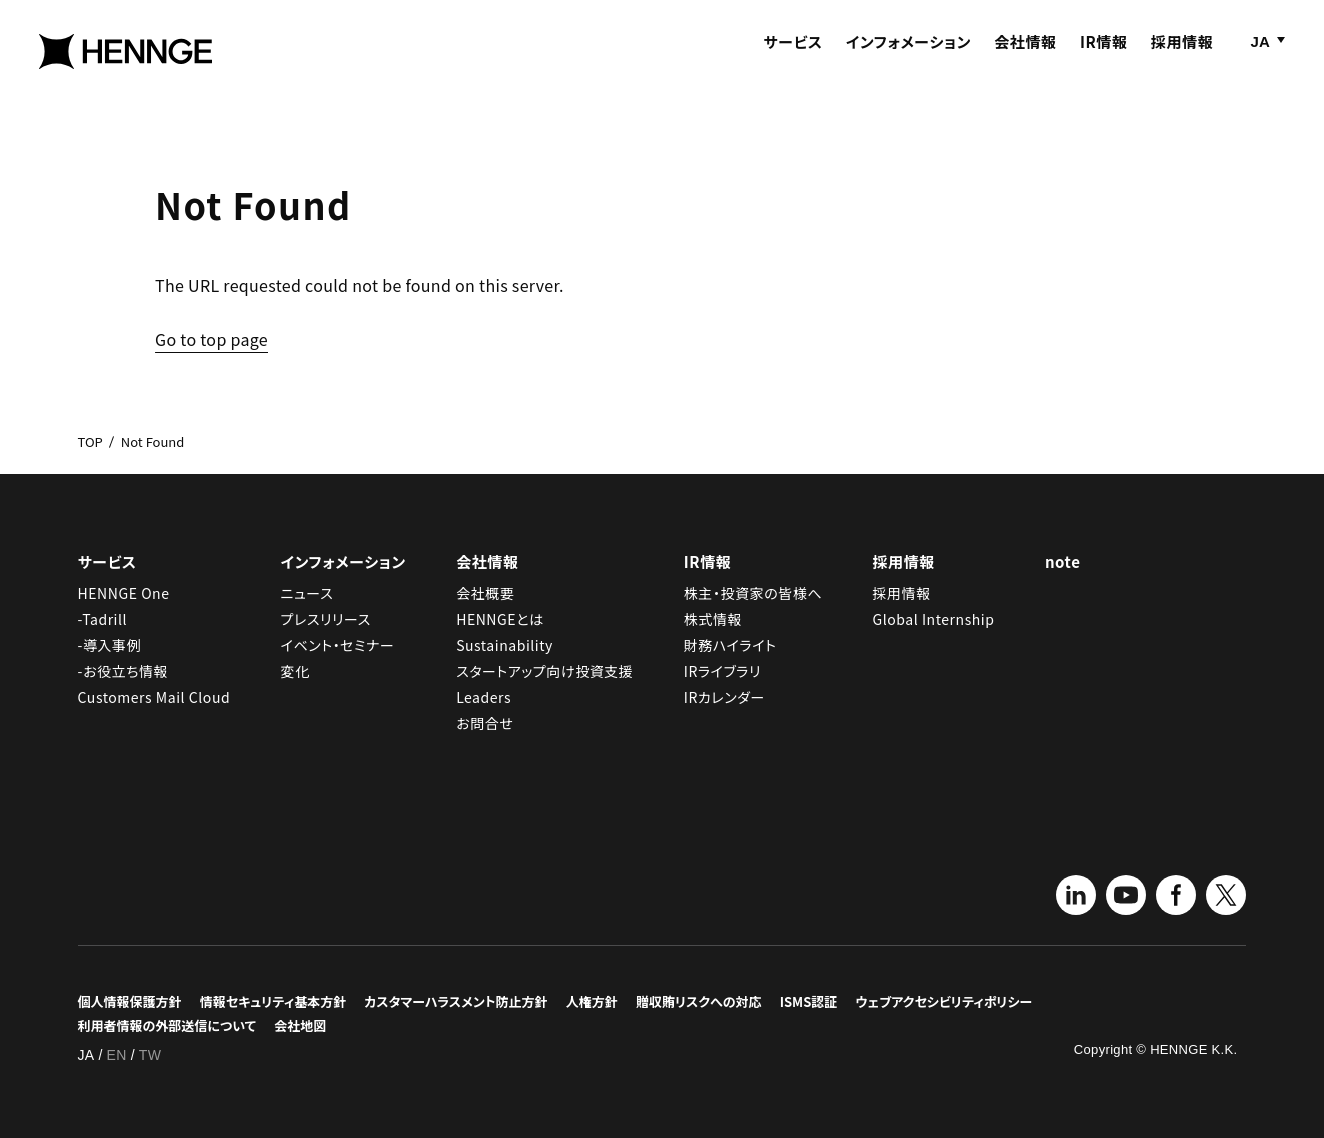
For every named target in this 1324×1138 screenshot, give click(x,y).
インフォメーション (908, 57)
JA (1260, 57)
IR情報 (1104, 57)
